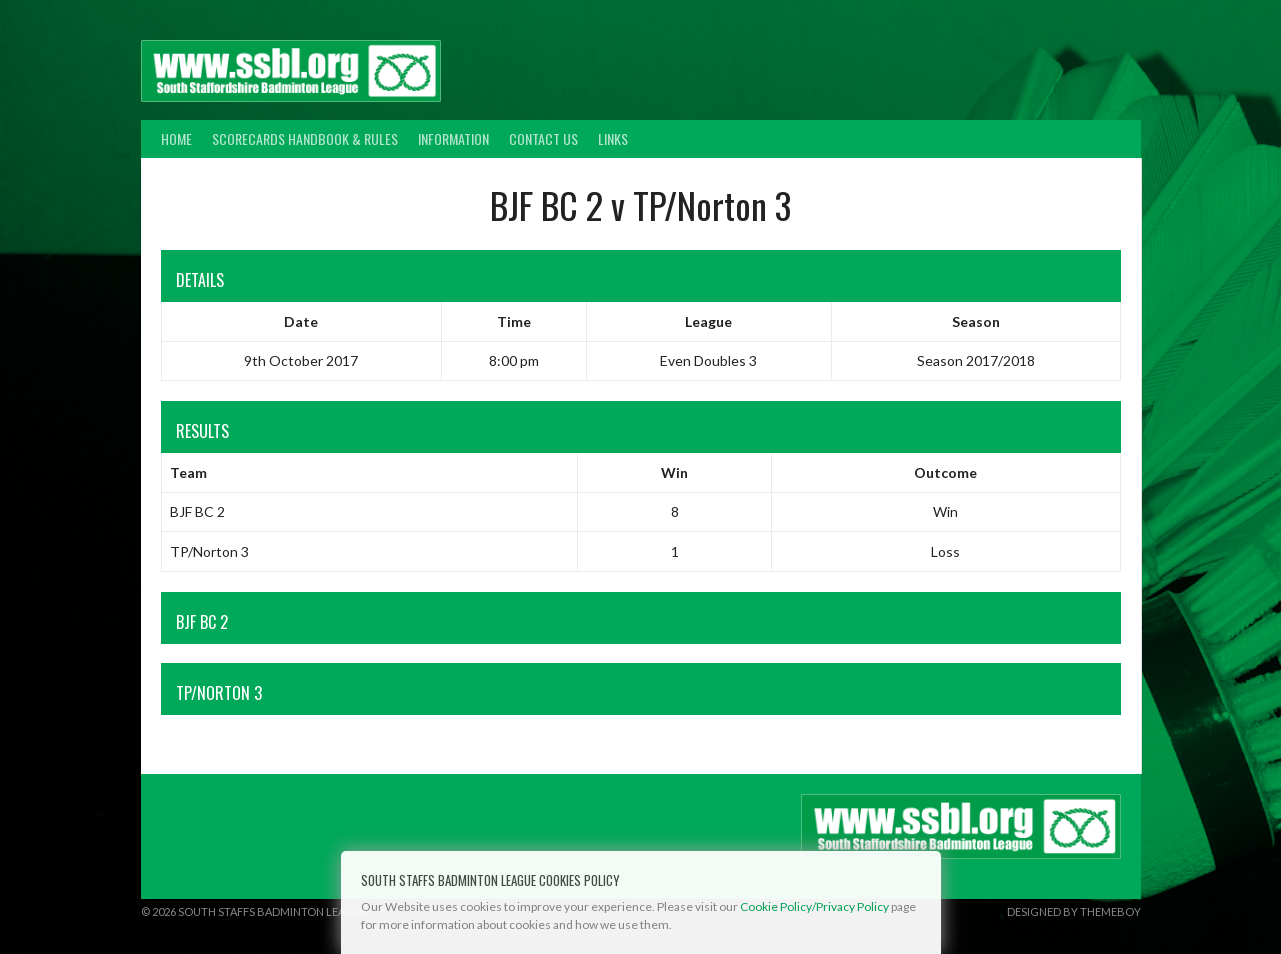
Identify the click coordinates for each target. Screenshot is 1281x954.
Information (453, 138)
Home (176, 138)
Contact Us (543, 138)
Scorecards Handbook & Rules (305, 138)
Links (613, 138)
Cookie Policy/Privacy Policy (814, 906)
